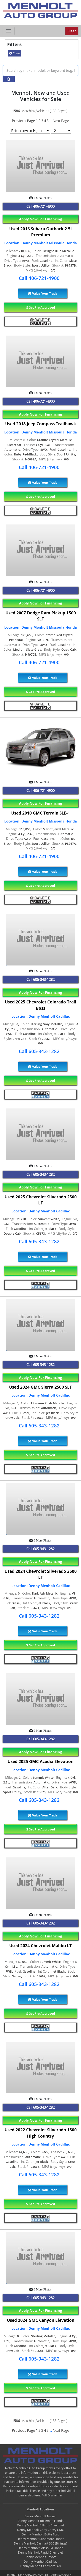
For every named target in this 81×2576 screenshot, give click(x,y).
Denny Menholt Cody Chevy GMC (40, 2530)
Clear (14, 53)
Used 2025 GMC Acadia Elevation (40, 1761)
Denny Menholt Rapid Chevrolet (40, 2552)
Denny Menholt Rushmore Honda (40, 2539)
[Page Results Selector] (61, 130)
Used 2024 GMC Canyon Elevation (40, 2320)
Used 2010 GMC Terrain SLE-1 (40, 813)
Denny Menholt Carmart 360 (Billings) (40, 2543)
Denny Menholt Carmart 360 (40, 2566)
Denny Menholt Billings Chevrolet (40, 2525)
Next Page (61, 120)
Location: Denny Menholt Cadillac (40, 1016)
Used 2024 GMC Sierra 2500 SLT (40, 1387)
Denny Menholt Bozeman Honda (40, 2521)
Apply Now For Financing (40, 219)
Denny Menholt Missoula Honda (40, 2548)
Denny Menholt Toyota (40, 2557)
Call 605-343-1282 (39, 1051)
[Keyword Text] (40, 70)
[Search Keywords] (9, 79)
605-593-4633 (40, 21)
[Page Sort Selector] (30, 130)
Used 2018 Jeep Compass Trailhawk (40, 424)
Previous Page (23, 120)
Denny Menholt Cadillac (40, 2561)
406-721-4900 (44, 206)
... (50, 121)
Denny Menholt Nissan (40, 2516)
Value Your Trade (42, 293)
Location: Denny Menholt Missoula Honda (40, 243)
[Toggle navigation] (9, 31)
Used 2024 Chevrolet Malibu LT (40, 1945)
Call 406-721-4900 (39, 278)
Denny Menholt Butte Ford (40, 2534)
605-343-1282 (44, 979)
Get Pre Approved (40, 307)
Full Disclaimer (52, 2495)
